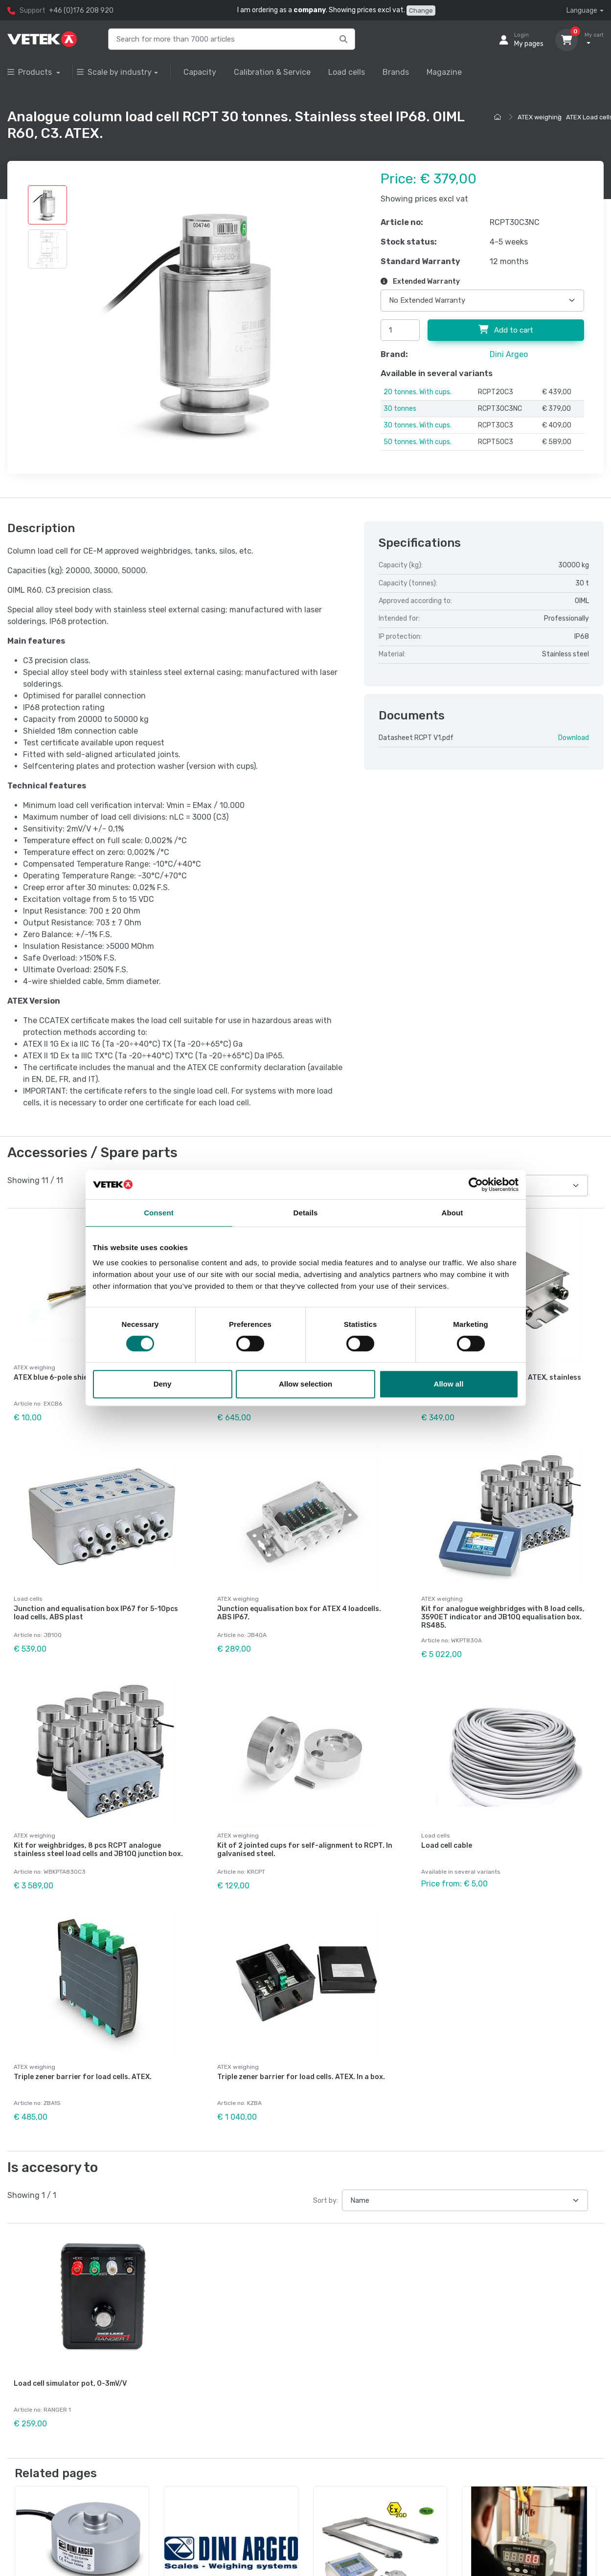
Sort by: (325, 2182)
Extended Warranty (420, 281)
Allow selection (305, 1384)
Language (581, 10)
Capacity (199, 72)
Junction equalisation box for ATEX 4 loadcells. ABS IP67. (299, 1608)
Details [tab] (306, 1213)
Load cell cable (446, 1837)
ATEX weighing (540, 117)
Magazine (444, 72)
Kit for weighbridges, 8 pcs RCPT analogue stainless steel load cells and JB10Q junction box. (98, 1841)
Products (30, 72)
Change (421, 10)
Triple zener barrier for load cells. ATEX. (83, 2064)
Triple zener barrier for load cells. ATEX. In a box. (301, 2064)
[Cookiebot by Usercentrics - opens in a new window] (476, 1184)
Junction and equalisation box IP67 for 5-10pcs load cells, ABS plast (96, 1608)
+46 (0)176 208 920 (81, 10)
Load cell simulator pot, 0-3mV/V (70, 2366)
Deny (163, 1384)
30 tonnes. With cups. (418, 425)
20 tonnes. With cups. (418, 392)
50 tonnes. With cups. (418, 442)
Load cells (346, 72)
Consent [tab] (159, 1213)
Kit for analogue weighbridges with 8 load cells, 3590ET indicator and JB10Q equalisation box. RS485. (503, 1612)
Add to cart (505, 329)
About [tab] (452, 1213)
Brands (396, 72)
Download (573, 738)
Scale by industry (114, 72)
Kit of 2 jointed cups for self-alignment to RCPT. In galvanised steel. (304, 1841)
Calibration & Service (272, 72)
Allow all (449, 1384)
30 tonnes (400, 408)
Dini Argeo (509, 354)
